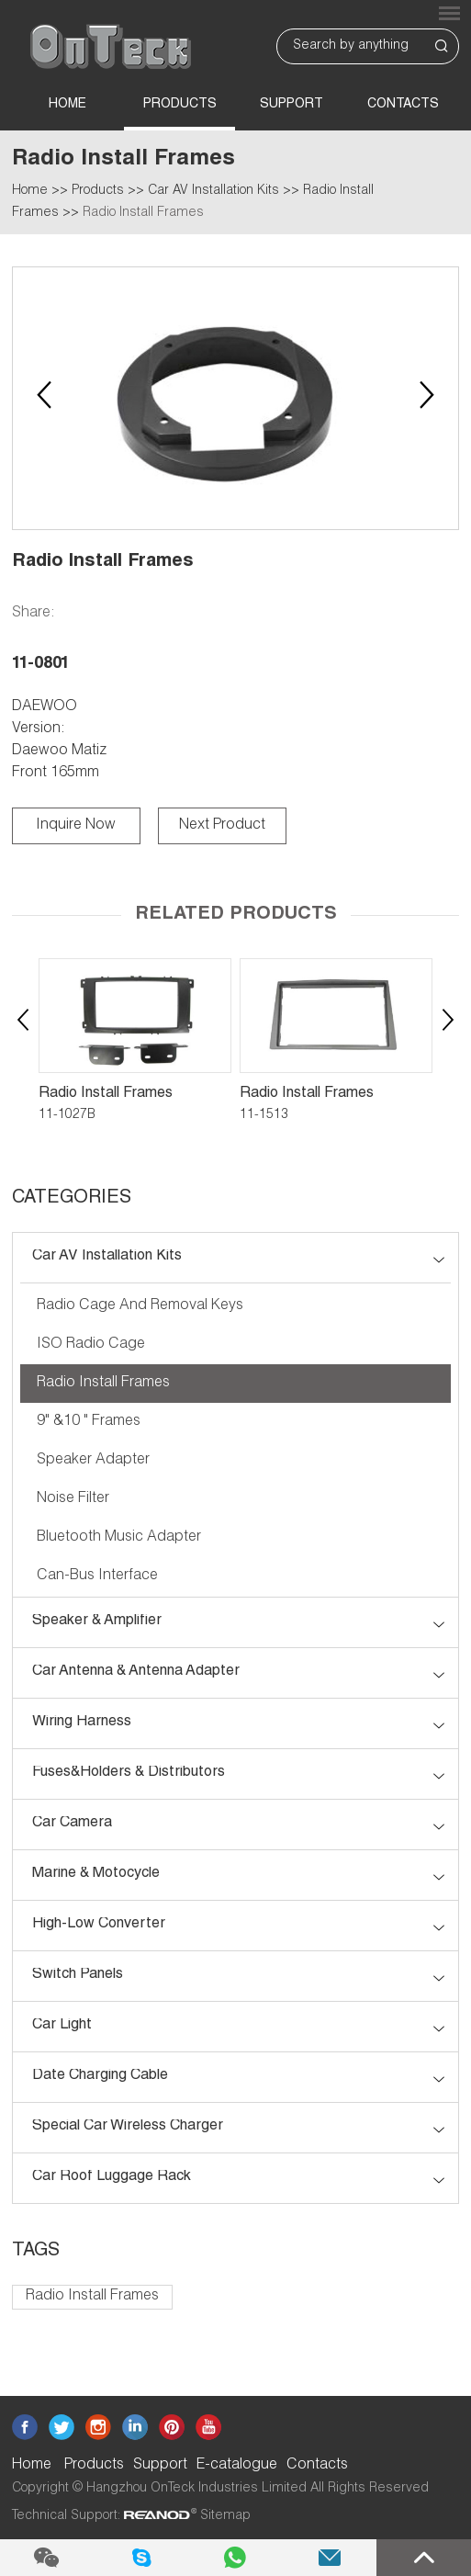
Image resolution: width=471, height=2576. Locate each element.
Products (180, 104)
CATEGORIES (71, 1199)
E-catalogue (236, 2465)
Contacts (403, 104)
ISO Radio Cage (91, 1345)
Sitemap (225, 2516)
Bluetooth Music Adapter (119, 1538)
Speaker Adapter (93, 1460)
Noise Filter (73, 1499)
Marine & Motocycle (96, 1874)
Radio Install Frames (143, 213)
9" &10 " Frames (88, 1422)
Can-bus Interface (97, 1576)
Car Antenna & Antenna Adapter (136, 1672)
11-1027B (67, 1115)
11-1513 (264, 1115)
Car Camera (72, 1823)
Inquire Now (76, 826)
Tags (36, 2252)
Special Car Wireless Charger (127, 2126)
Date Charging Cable (100, 2076)
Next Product (222, 826)
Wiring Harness (81, 1722)
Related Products (236, 915)
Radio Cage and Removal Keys (140, 1306)
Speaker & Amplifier (97, 1621)
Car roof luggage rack (111, 2177)
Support (291, 104)
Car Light (62, 2025)
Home (67, 104)
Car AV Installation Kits (213, 191)
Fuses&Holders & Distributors (128, 1773)
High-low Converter (98, 1924)
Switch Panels (77, 1975)
